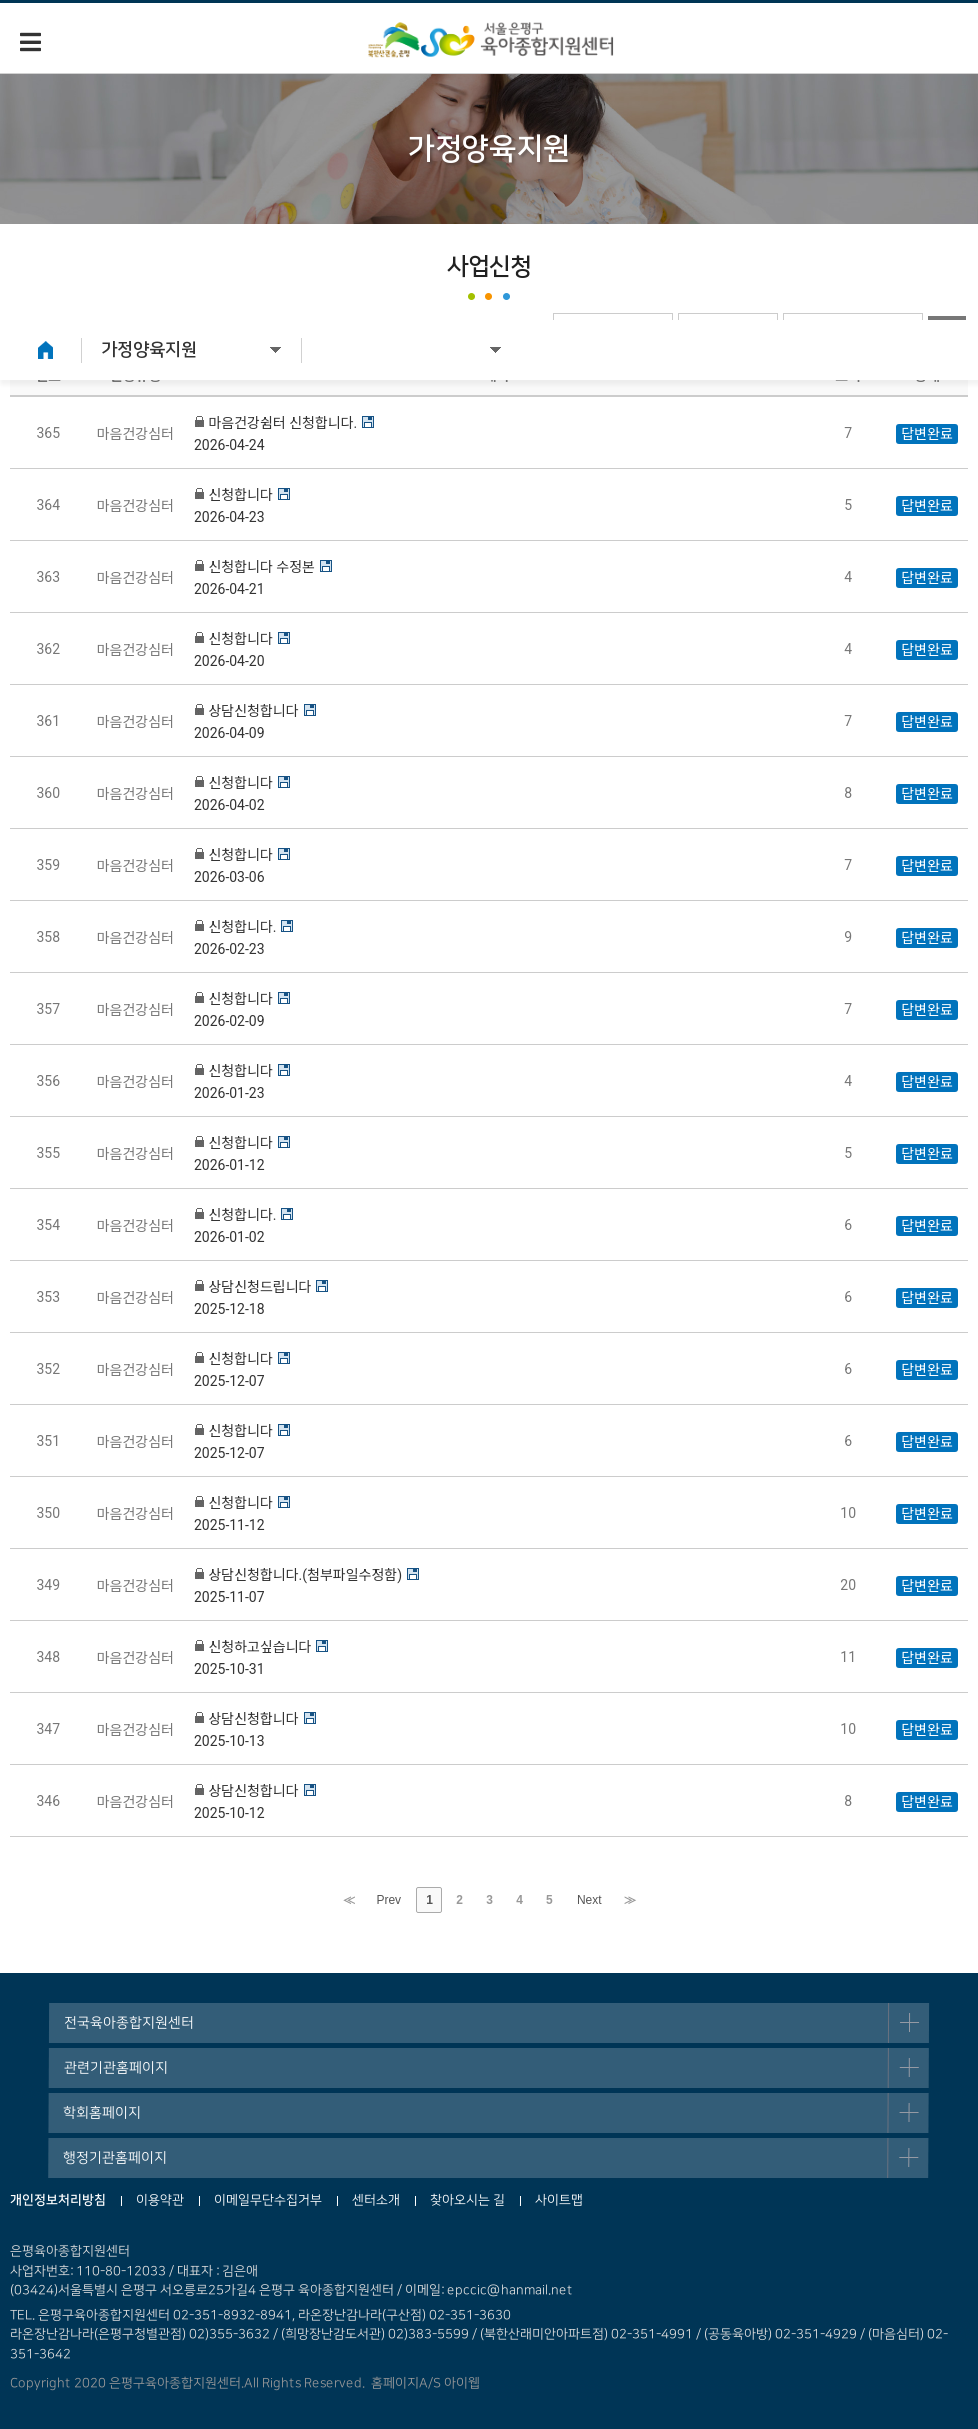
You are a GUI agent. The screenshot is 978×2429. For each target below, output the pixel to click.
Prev (388, 1900)
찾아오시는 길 (467, 2200)
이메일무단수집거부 (268, 2200)
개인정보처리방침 (58, 2200)
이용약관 (160, 2200)
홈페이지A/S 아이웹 (422, 2383)
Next (589, 1900)
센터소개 (376, 2200)
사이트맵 (559, 2200)
